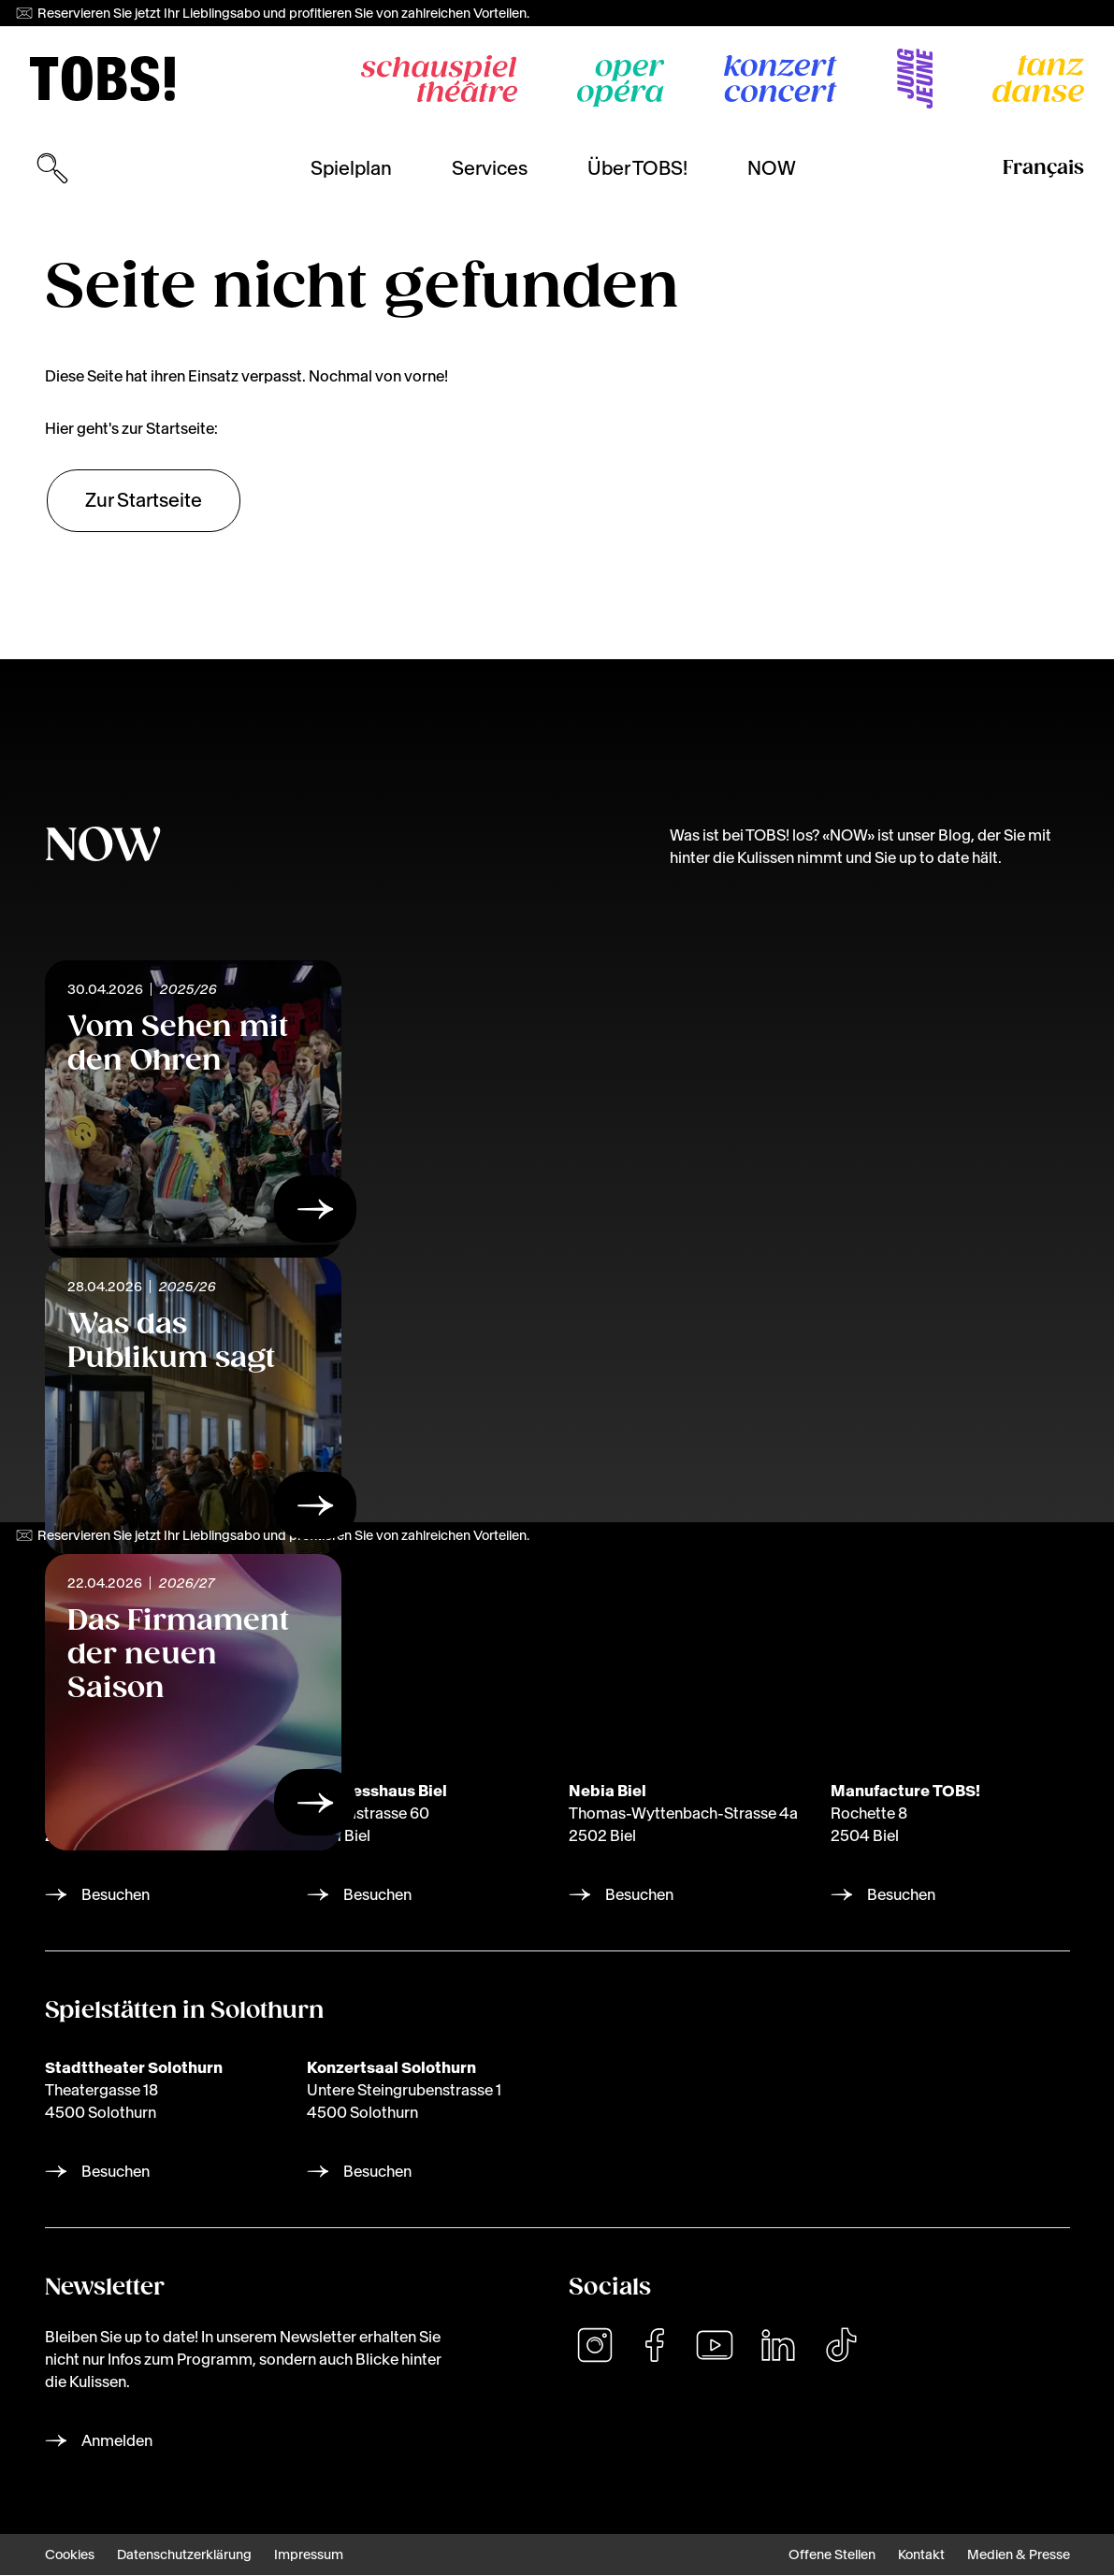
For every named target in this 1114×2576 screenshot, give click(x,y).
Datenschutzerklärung (184, 2555)
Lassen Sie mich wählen (904, 2482)
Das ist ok (973, 2525)
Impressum (308, 2555)
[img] (102, 78)
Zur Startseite (143, 500)
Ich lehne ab (847, 2525)
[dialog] (908, 2473)
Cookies (69, 2555)
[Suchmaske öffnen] (52, 168)
